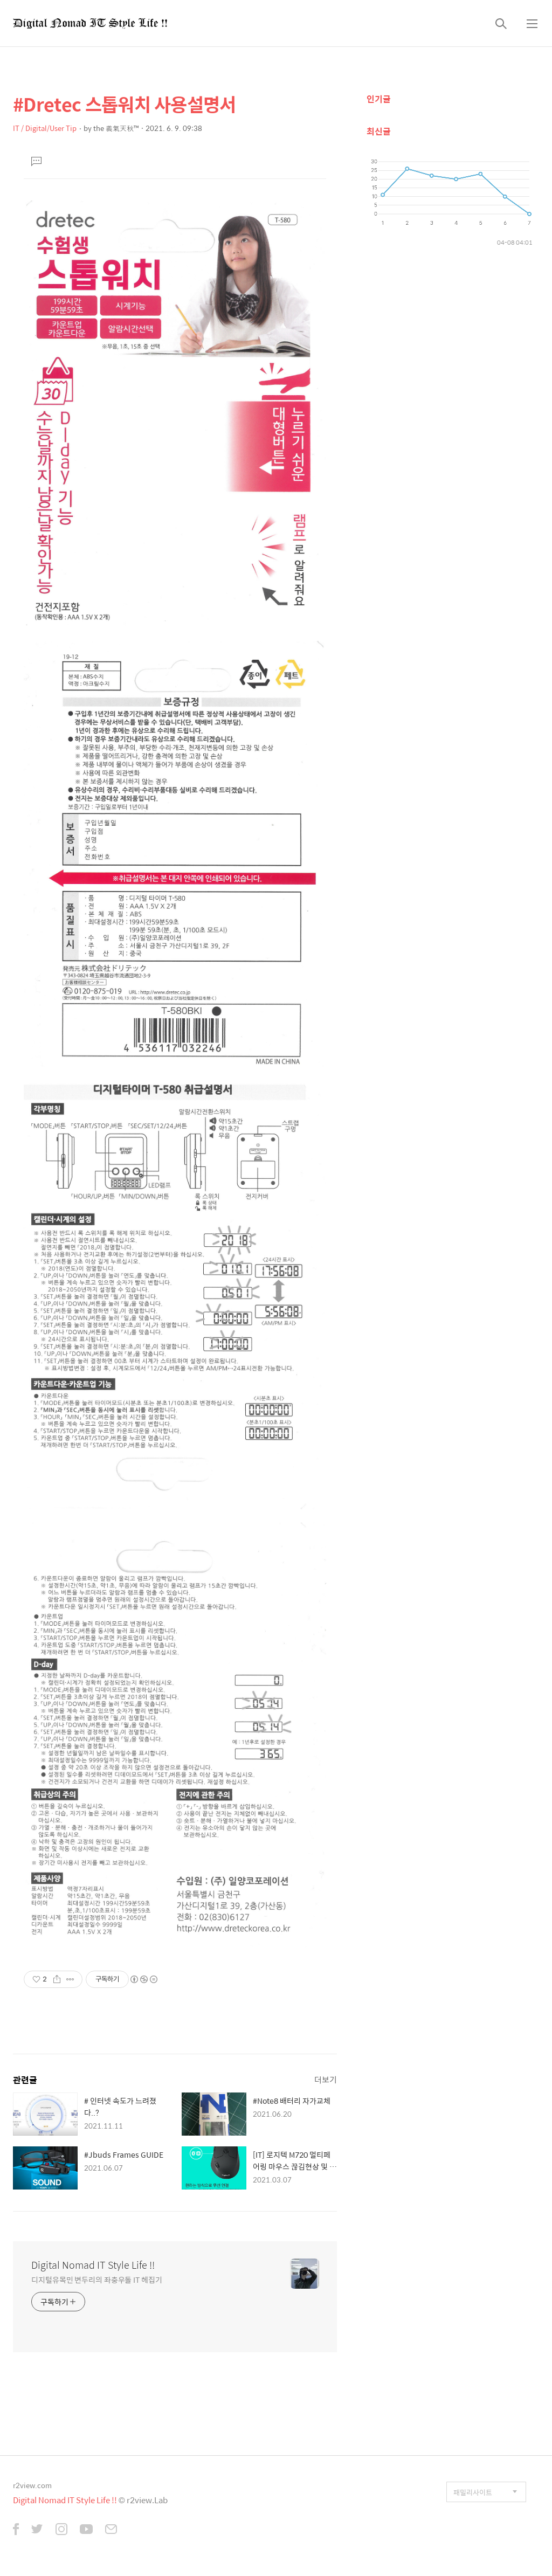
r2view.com (32, 2485)
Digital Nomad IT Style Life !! (93, 2265)
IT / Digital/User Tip (45, 128)
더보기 (325, 2079)
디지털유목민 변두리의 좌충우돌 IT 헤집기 (96, 2279)
